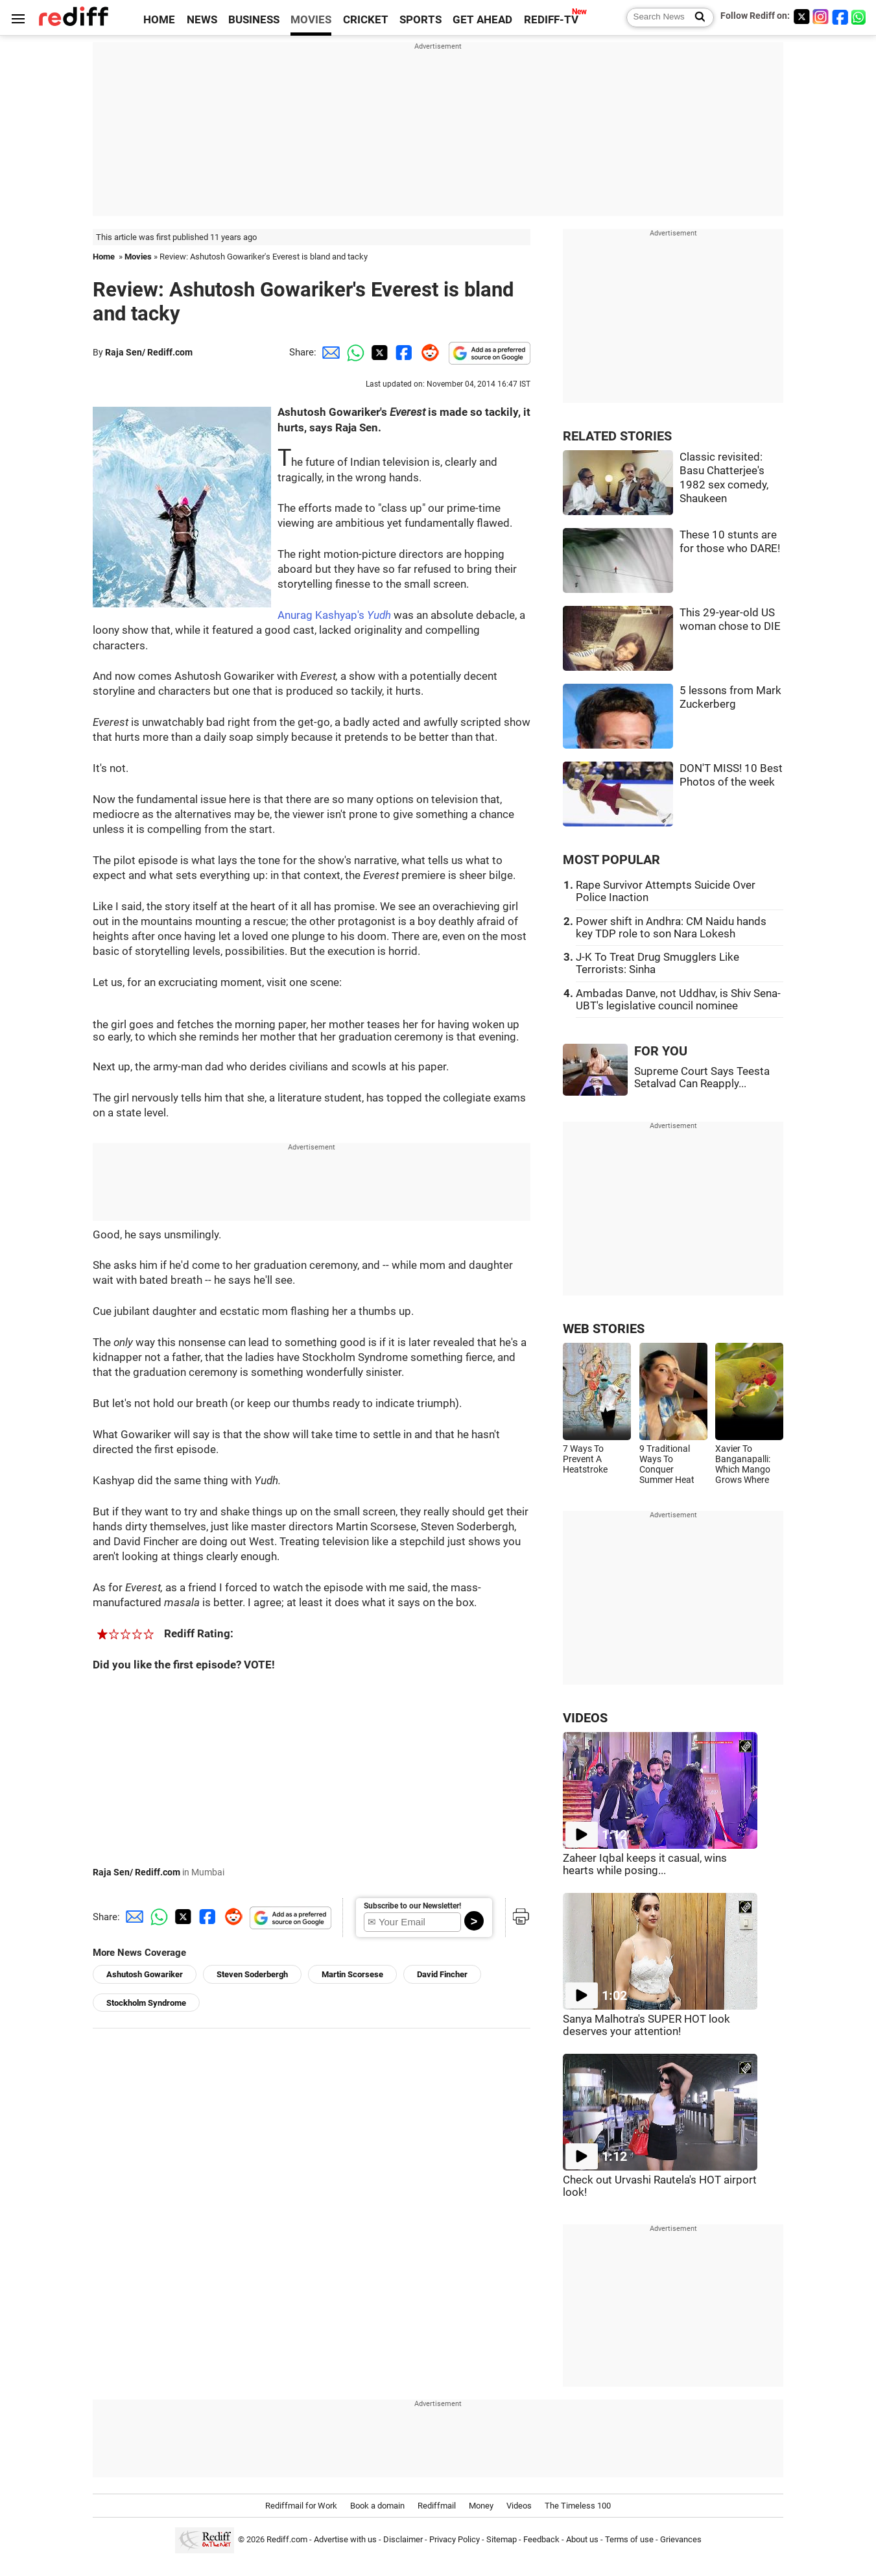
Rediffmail (437, 2505)
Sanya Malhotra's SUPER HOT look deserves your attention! (646, 2025)
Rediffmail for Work (301, 2505)
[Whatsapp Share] (353, 352)
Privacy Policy (454, 2539)
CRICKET (365, 20)
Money (481, 2505)
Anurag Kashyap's (334, 615)
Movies (138, 256)
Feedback (541, 2539)
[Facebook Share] (402, 352)
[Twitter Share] (378, 352)
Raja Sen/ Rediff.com (149, 352)
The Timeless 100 (578, 2505)
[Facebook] (840, 16)
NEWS (202, 20)
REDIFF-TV (551, 20)
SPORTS (420, 20)
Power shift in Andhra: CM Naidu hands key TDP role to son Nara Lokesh (671, 927)
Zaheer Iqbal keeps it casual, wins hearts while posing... (645, 1864)
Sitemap (501, 2539)
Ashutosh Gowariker (144, 1974)
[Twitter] (801, 16)
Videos (519, 2505)
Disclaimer (403, 2539)
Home (104, 256)
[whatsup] (860, 16)
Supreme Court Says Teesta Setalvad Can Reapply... (702, 1077)
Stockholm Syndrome (146, 2003)
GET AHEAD (482, 20)
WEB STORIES (604, 1328)
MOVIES (310, 20)
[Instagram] (821, 16)
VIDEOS (585, 1718)
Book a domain (377, 2505)
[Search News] (696, 17)
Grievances (681, 2539)
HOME (159, 20)
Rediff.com (286, 2539)
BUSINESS (253, 20)
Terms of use (629, 2539)
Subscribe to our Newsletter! (412, 1905)
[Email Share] (328, 352)
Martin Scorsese (352, 1974)
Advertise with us (345, 2539)
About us (582, 2539)
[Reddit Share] (427, 352)
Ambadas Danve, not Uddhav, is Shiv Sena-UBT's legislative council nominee (678, 999)
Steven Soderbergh (252, 1974)
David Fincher (442, 1974)
